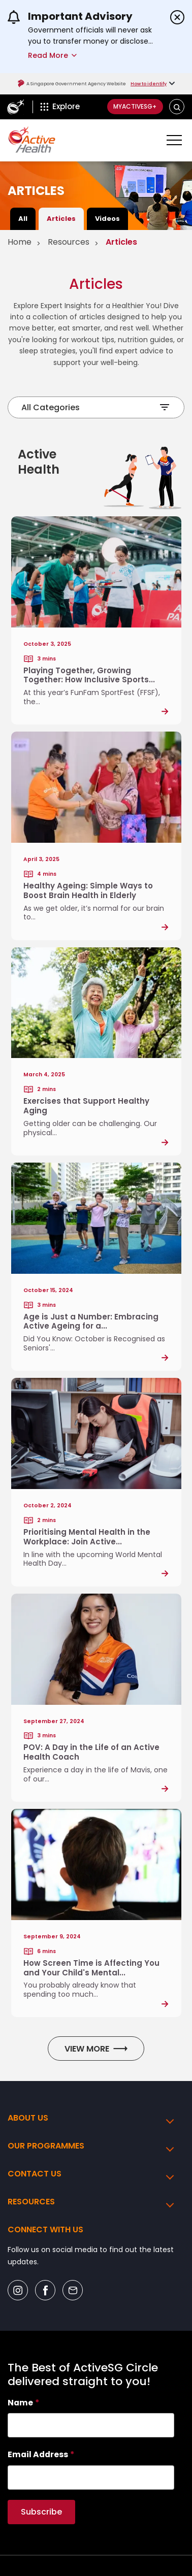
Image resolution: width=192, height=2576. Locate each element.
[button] (177, 107)
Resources (68, 242)
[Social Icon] (18, 2290)
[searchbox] (91, 2425)
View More (96, 2049)
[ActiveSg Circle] (15, 107)
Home (19, 242)
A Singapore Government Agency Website (71, 83)
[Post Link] (96, 620)
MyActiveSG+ (134, 106)
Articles (61, 218)
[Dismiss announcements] (177, 17)
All (22, 218)
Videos (107, 218)
